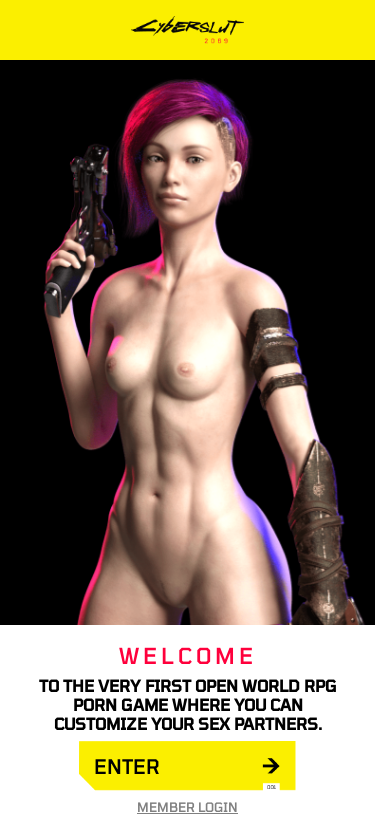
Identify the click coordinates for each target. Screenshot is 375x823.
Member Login (187, 807)
